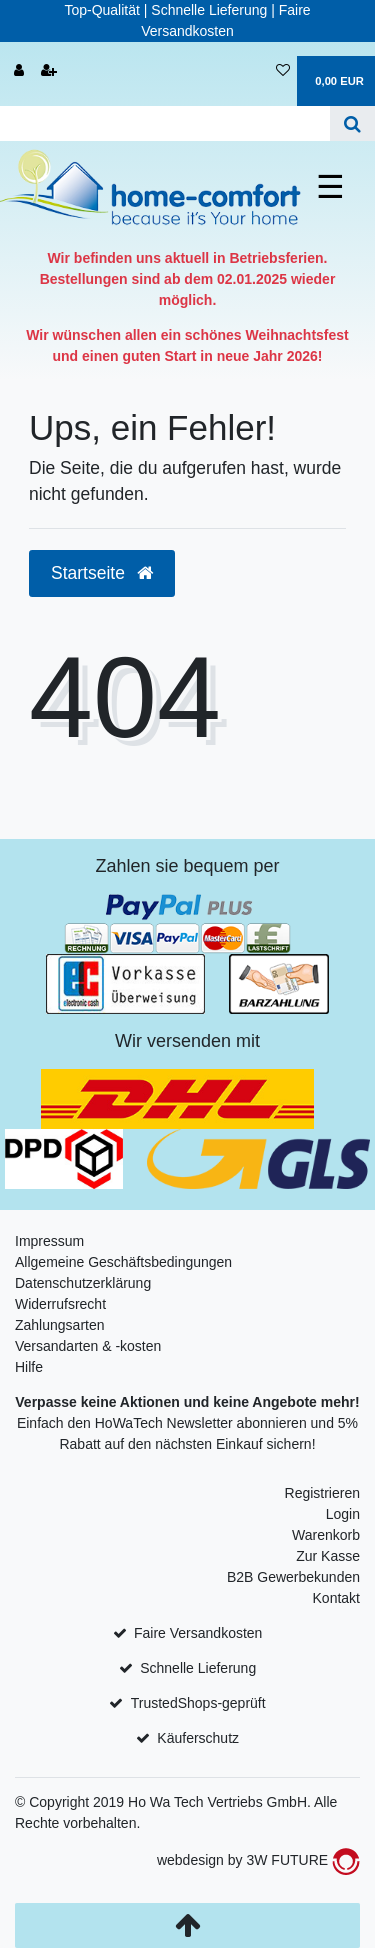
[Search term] (165, 123)
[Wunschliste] (283, 71)
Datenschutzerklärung (83, 1283)
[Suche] (352, 123)
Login (343, 1514)
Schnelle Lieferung (198, 1668)
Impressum (49, 1241)
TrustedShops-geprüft (198, 1703)
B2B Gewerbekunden (293, 1577)
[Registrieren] (49, 71)
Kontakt (336, 1598)
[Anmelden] (19, 71)
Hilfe (29, 1367)
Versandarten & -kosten (88, 1346)
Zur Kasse (328, 1556)
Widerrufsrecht (60, 1304)
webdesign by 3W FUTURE (258, 1860)
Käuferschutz (198, 1738)
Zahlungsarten (60, 1325)
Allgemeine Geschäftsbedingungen (123, 1262)
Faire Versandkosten (198, 1633)
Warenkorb (326, 1535)
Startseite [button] (102, 573)
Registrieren (322, 1493)
